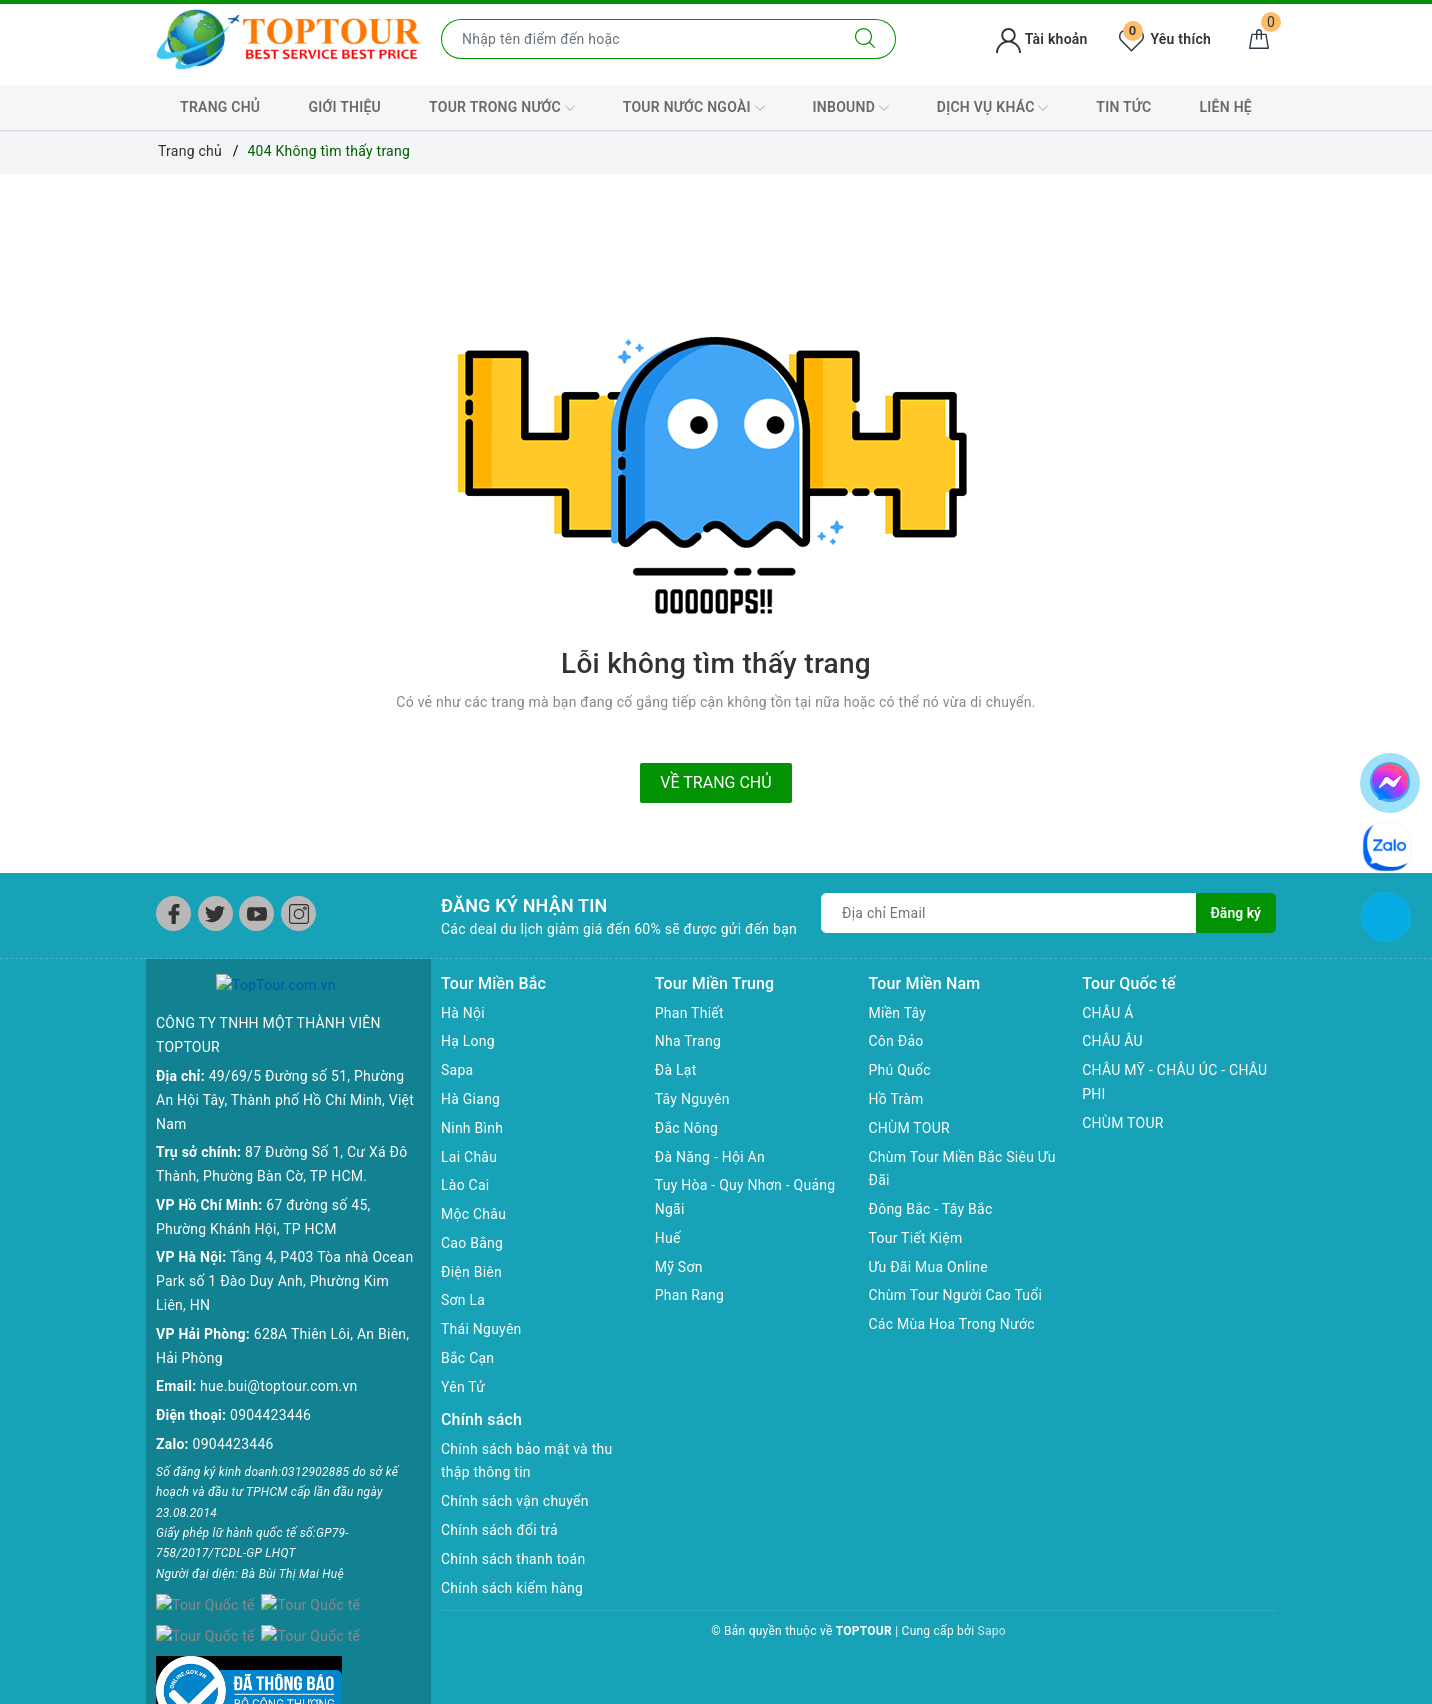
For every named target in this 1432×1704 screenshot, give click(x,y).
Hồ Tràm (896, 1099)
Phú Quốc (900, 1070)
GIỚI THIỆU (344, 107)
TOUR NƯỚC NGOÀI (694, 108)
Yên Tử (463, 1387)
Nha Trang (688, 1041)
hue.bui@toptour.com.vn (278, 1364)
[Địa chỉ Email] (1009, 913)
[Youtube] (256, 913)
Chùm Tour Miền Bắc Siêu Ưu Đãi (962, 1169)
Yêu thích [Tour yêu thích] (1165, 39)
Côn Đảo (896, 1041)
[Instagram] (298, 913)
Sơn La (463, 1300)
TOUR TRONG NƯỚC (502, 108)
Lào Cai (465, 1185)
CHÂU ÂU (1112, 1041)
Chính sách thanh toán (513, 1559)
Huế (668, 1238)
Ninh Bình (472, 1128)
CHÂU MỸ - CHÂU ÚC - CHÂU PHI (1174, 1082)
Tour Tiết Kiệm (916, 1238)
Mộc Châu (473, 1214)
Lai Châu (469, 1157)
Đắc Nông (686, 1128)
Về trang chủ (715, 782)
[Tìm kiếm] (865, 39)
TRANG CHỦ (220, 107)
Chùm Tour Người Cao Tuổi (956, 1295)
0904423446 (270, 1392)
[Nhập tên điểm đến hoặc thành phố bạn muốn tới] (638, 39)
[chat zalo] (1387, 846)
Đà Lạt (676, 1070)
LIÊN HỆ (1226, 107)
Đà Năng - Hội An (710, 1157)
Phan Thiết (689, 1013)
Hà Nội (463, 1013)
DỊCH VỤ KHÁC (992, 108)
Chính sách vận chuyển (515, 1501)
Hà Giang (470, 1099)
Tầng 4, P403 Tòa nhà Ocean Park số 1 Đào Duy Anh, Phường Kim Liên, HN (284, 1259)
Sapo (992, 1631)
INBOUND (851, 108)
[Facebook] (173, 913)
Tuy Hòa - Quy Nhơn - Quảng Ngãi (745, 1197)
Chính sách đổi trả (499, 1530)
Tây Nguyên (692, 1099)
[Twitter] (215, 913)
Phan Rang (689, 1295)
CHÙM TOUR (909, 1128)
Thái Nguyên (481, 1329)
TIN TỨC (1123, 107)
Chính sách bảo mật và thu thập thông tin (526, 1461)
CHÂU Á (1107, 1013)
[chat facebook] (1390, 779)
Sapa (457, 1070)
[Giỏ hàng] (1259, 39)
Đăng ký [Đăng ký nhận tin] (1236, 913)
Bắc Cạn (467, 1358)
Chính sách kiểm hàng (512, 1588)
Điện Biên (471, 1272)
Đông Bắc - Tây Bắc (931, 1209)
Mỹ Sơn (679, 1267)
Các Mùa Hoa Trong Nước (952, 1324)
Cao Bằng (472, 1243)
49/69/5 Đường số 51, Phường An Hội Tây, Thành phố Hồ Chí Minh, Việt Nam (285, 1077)
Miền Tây (898, 1013)
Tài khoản (1041, 39)
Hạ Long (468, 1041)
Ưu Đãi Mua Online (928, 1267)
